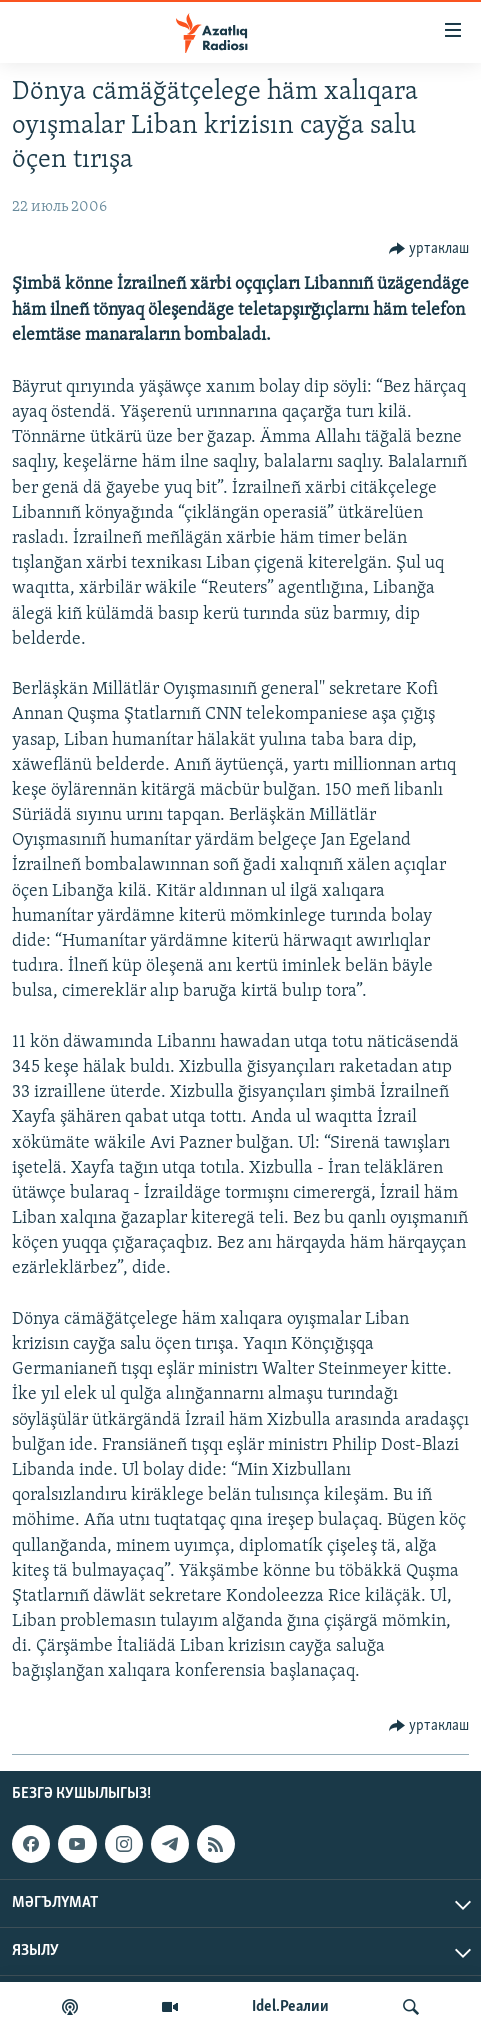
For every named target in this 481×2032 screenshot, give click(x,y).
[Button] (429, 249)
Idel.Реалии (290, 2007)
